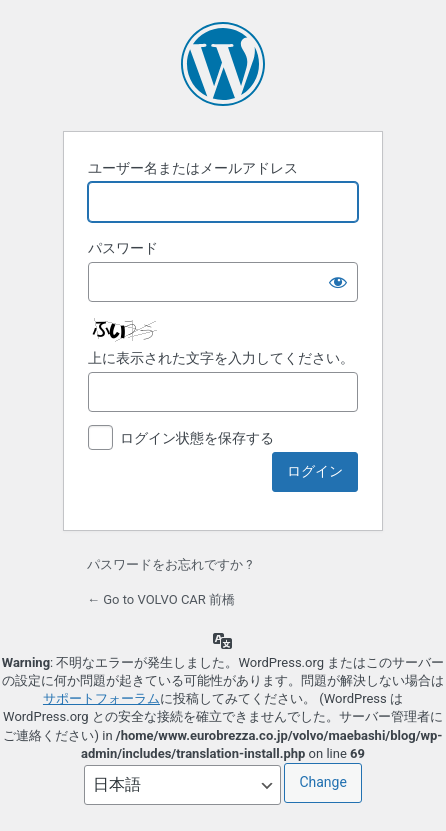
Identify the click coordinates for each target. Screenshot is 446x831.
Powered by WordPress (223, 64)
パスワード (123, 248)
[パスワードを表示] (338, 282)
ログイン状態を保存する (197, 438)
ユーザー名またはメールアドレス (193, 168)
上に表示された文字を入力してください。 (221, 358)
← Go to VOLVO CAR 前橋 (161, 599)
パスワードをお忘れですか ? (169, 564)
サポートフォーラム (101, 698)
